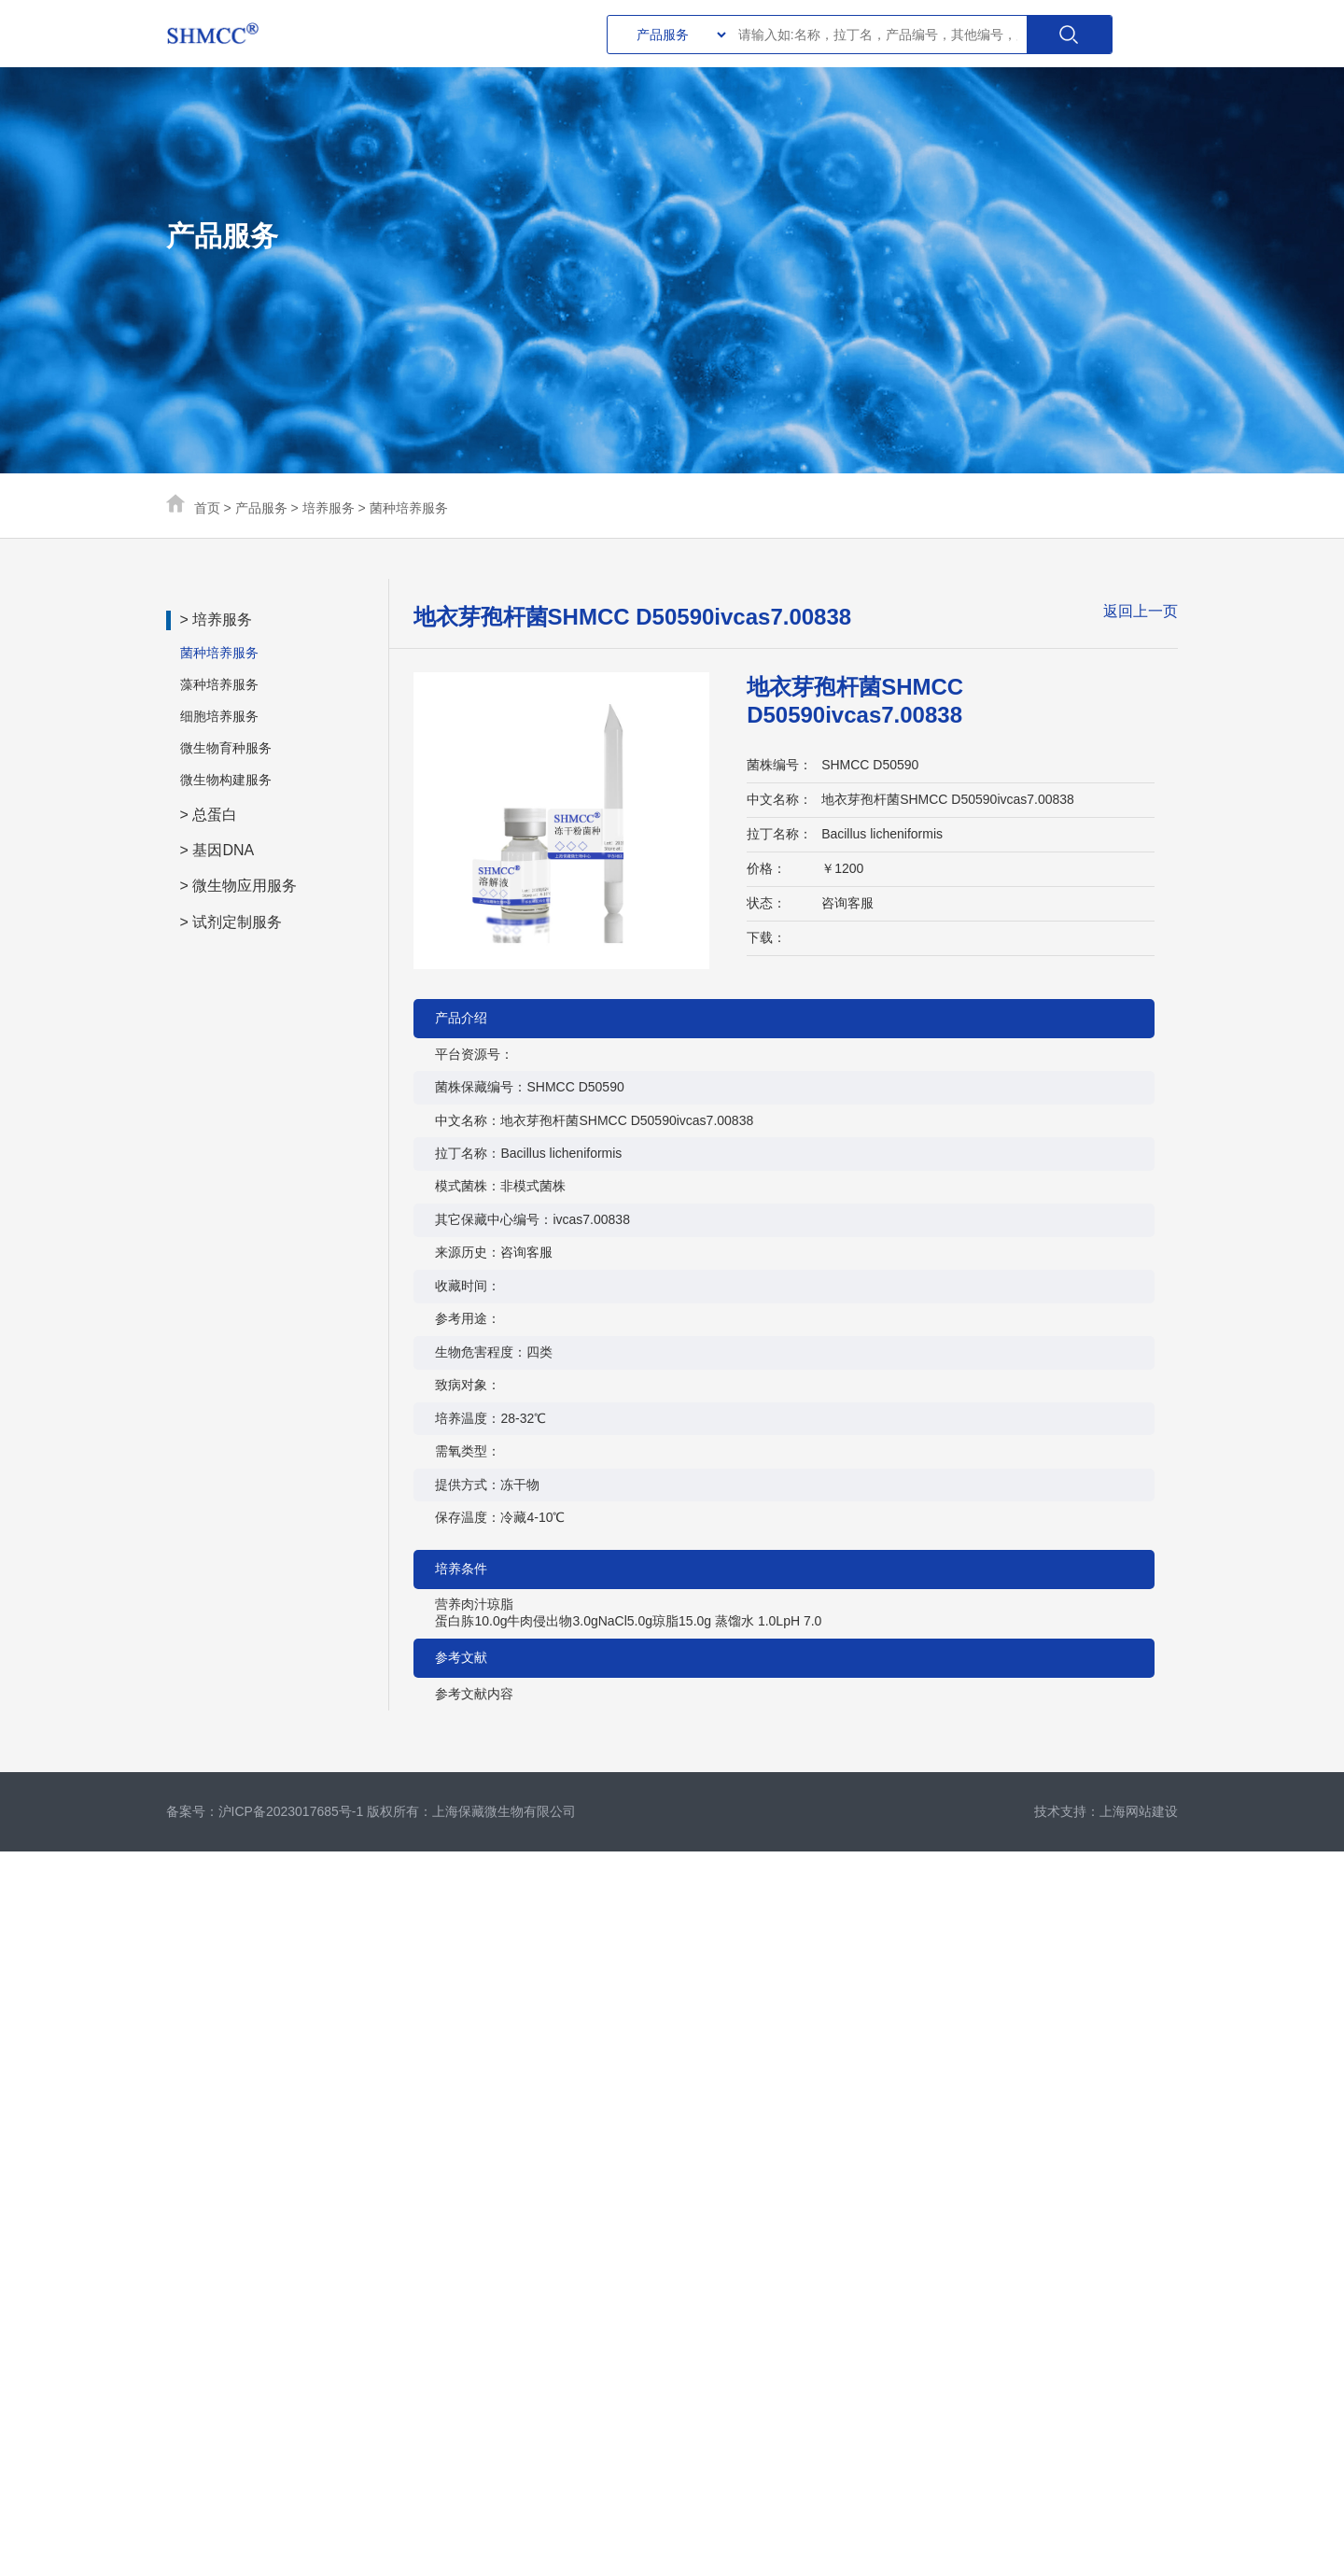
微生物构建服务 (226, 779)
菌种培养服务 (409, 507)
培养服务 (328, 507)
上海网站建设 (1138, 1811)
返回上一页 (1140, 611)
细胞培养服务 (219, 716)
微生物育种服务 (226, 747)
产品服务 (261, 507)
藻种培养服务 (219, 684)
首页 (207, 507)
